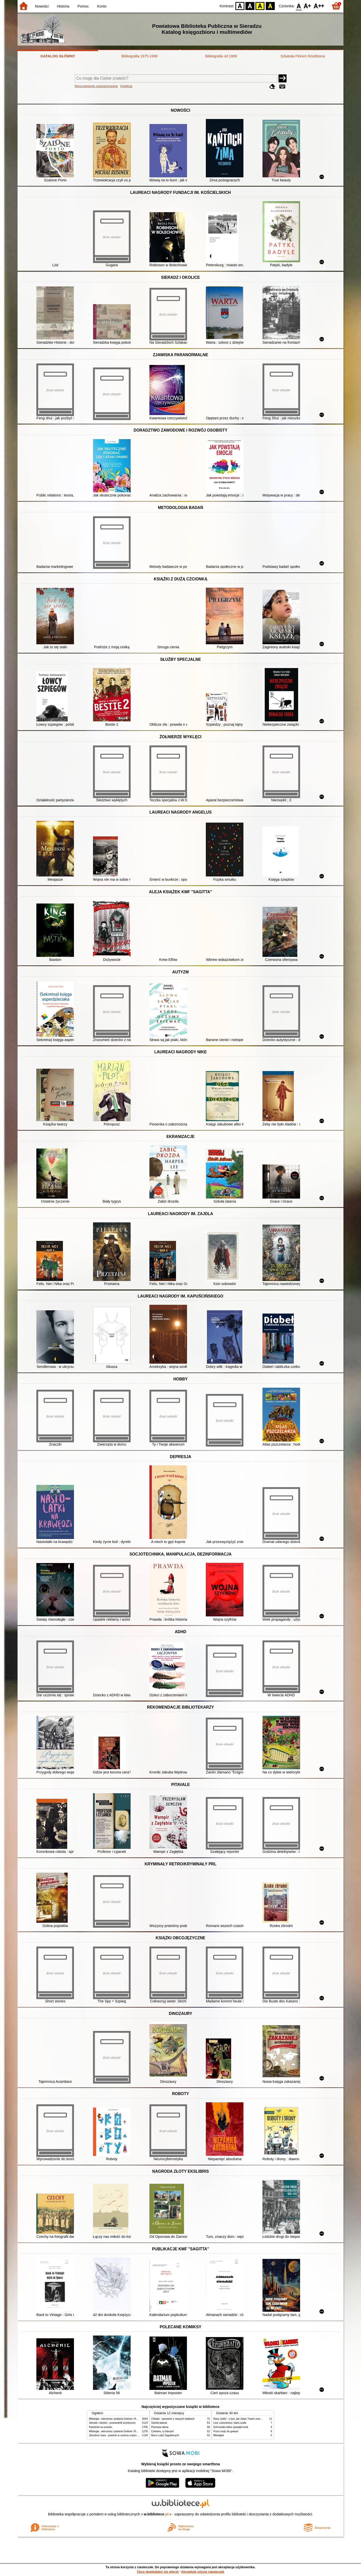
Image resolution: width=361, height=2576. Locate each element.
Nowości (42, 6)
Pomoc (83, 6)
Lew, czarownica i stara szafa (229, 2422)
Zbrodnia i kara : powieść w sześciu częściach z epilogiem (121, 2435)
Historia (63, 6)
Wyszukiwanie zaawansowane (96, 86)
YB (260, 6)
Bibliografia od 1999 (221, 56)
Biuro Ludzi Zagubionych (165, 2435)
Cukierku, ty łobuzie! (162, 2431)
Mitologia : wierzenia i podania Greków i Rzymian (116, 2418)
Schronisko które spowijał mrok (230, 2427)
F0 (298, 6)
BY (270, 6)
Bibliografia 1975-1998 (139, 56)
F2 (319, 6)
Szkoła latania (159, 2422)
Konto (102, 6)
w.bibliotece (156, 2514)
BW (250, 6)
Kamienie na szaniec (100, 2427)
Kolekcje (126, 86)
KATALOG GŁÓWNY (58, 56)
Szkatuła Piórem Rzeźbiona (303, 56)
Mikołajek (218, 2435)
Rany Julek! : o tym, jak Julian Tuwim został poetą (241, 2418)
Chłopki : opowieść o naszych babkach (173, 2418)
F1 (307, 6)
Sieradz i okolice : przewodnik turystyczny (112, 2422)
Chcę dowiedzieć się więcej (157, 2571)
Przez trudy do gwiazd (225, 2431)
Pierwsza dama (159, 2427)
